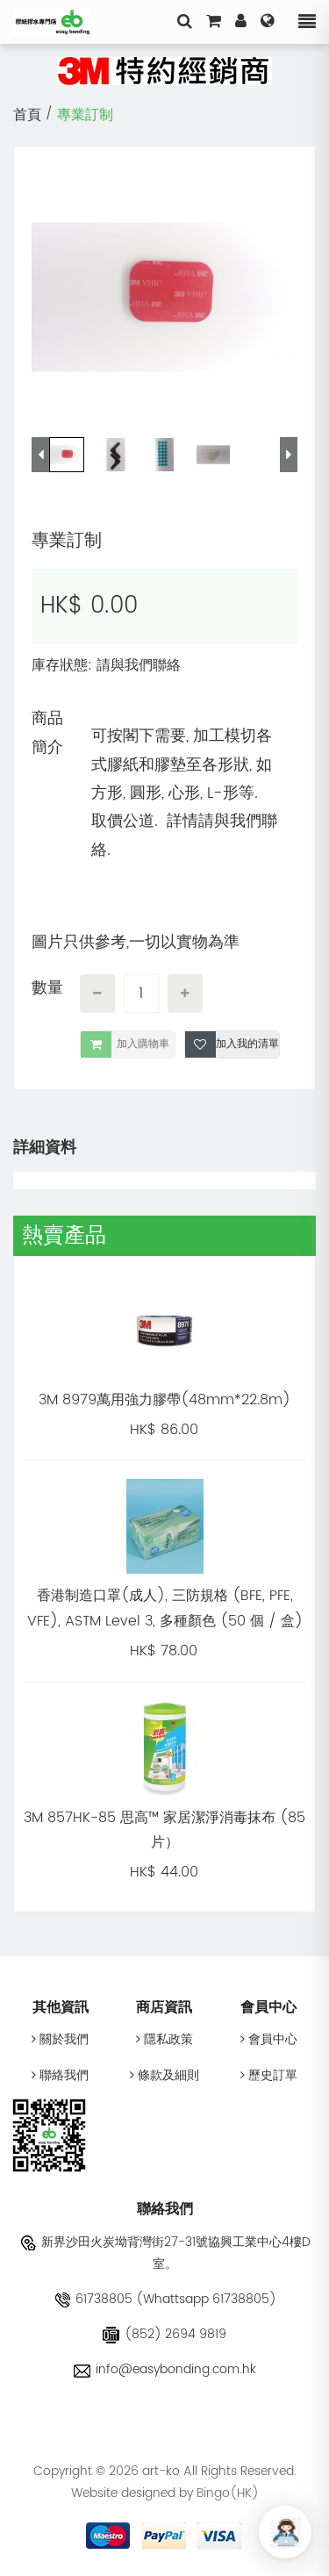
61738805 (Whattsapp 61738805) (165, 2299)
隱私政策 (164, 2039)
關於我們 (60, 2039)
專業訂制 (85, 115)
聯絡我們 (60, 2075)
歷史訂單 (268, 2075)
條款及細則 (164, 2075)
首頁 (27, 115)
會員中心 (268, 2039)
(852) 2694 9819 (164, 2334)
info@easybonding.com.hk (165, 2369)
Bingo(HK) (228, 2493)
